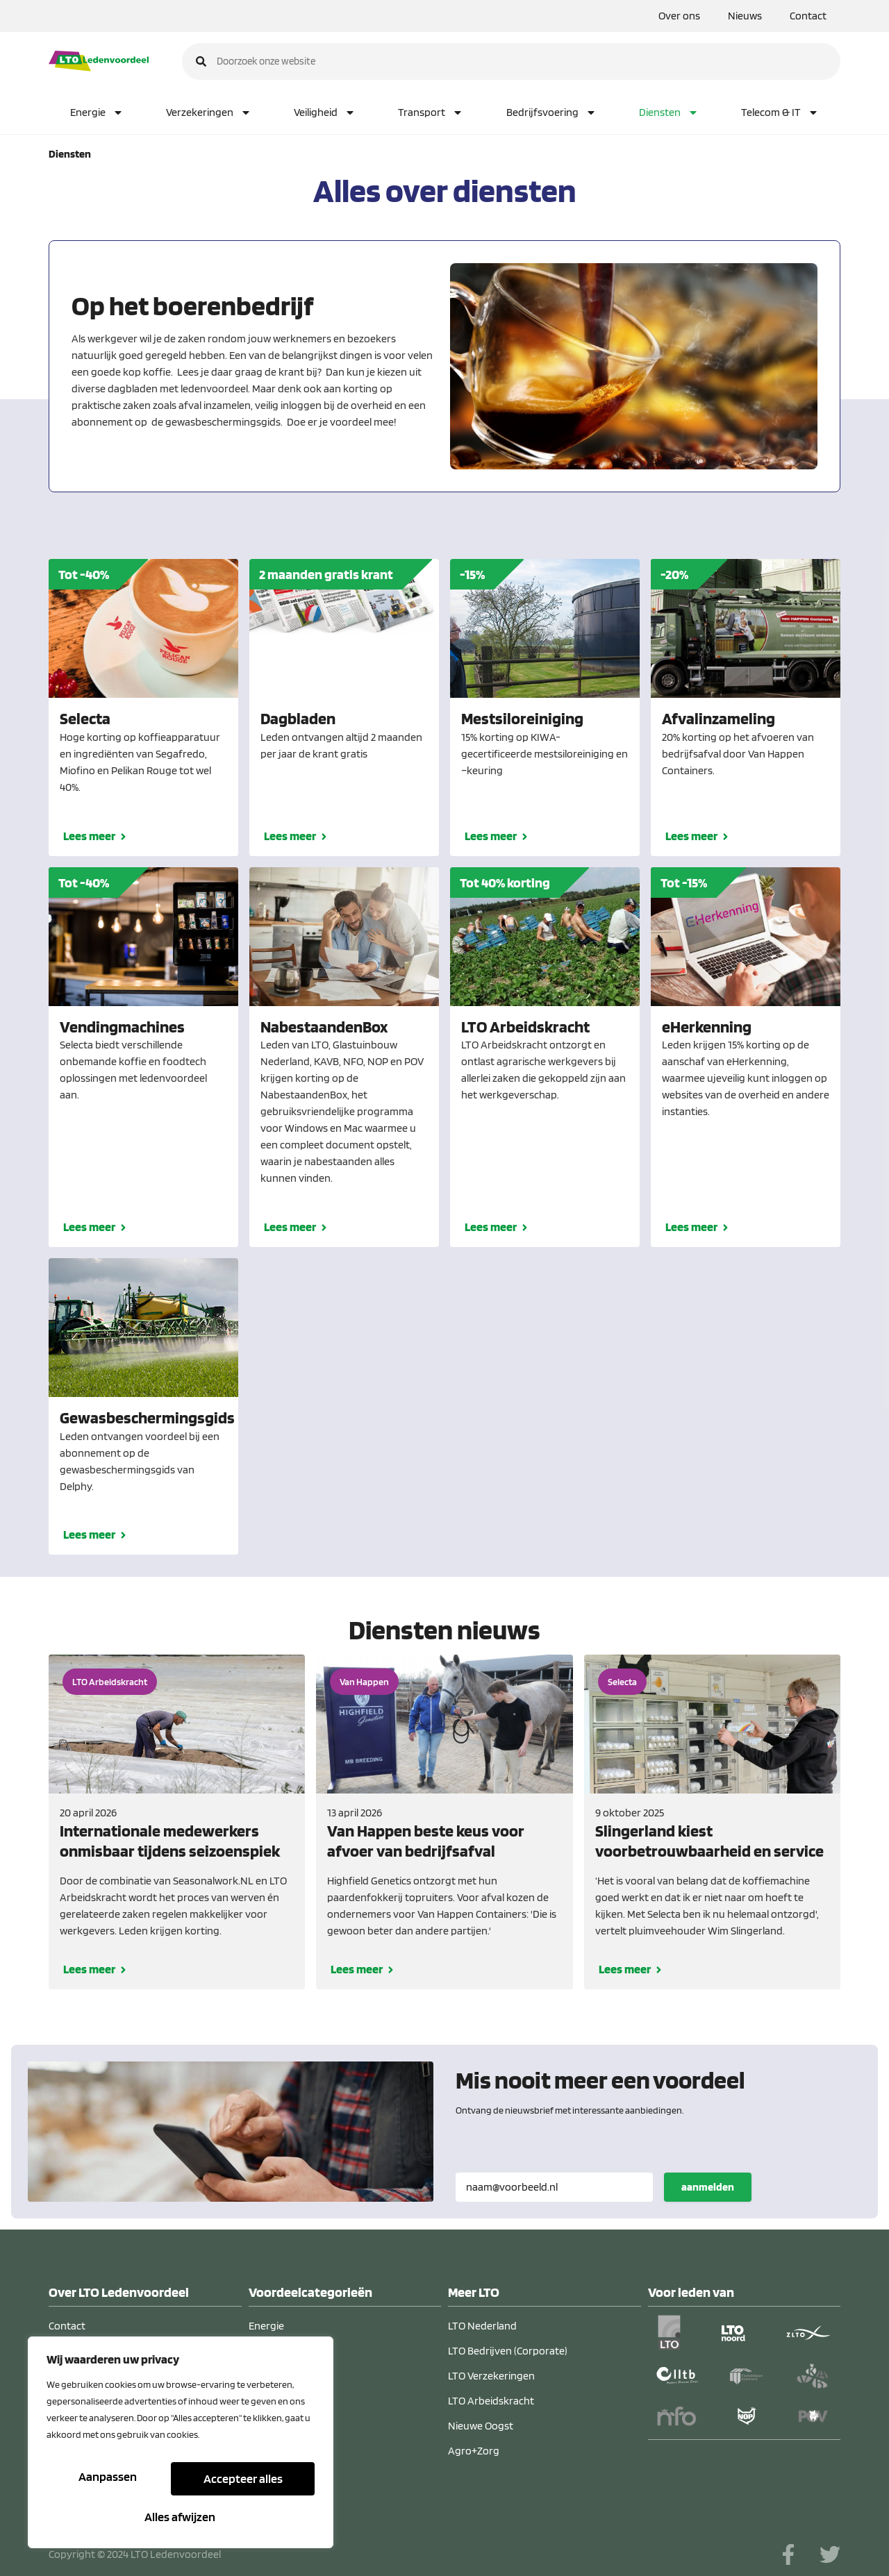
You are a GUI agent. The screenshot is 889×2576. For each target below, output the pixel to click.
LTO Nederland (482, 2325)
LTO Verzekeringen (491, 2375)
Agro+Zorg (473, 2450)
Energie (97, 112)
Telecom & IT (780, 112)
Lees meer (89, 835)
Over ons (679, 15)
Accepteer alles (180, 2516)
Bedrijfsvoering (551, 112)
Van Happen (364, 1681)
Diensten (669, 112)
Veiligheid (325, 112)
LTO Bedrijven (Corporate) (507, 2350)
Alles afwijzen (241, 2483)
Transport (430, 112)
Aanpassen (107, 2483)
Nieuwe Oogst (480, 2425)
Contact (808, 15)
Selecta (622, 1681)
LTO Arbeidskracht (109, 1681)
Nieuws (745, 15)
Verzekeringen (208, 112)
